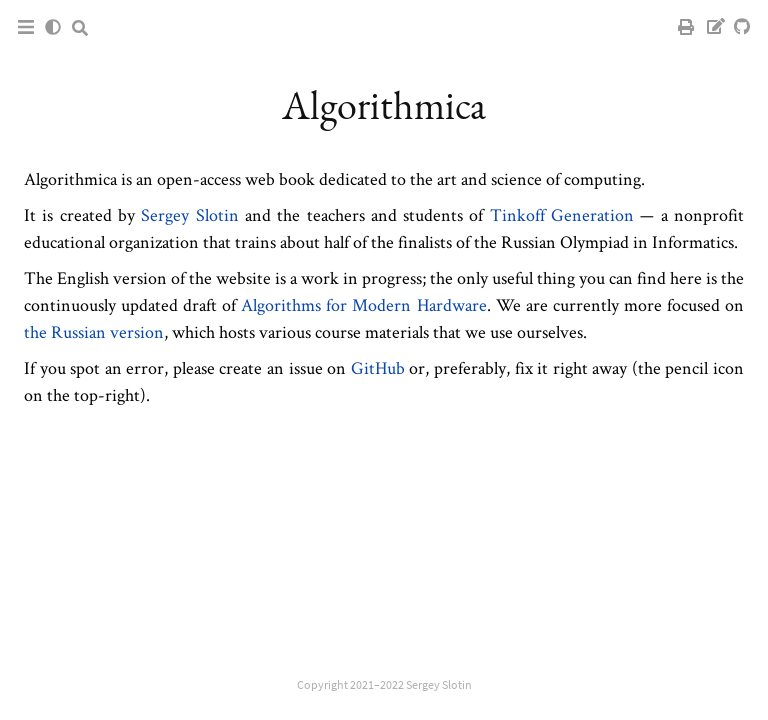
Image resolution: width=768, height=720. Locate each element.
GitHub (378, 367)
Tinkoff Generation (562, 214)
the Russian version (94, 331)
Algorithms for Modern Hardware (363, 304)
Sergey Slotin (189, 214)
